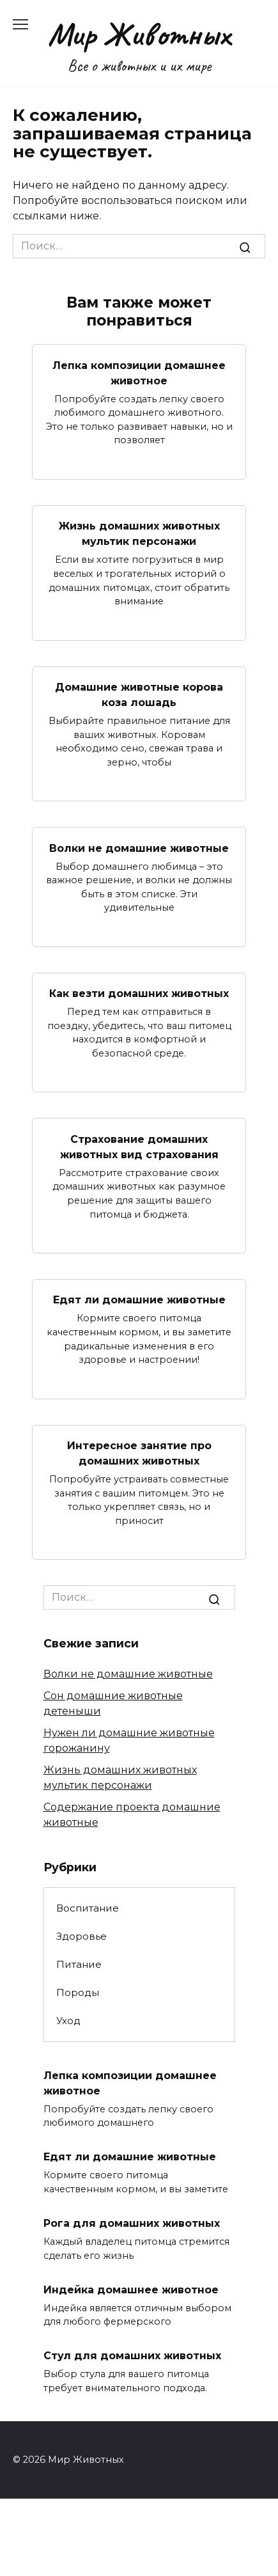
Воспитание (87, 1908)
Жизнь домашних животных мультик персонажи (139, 533)
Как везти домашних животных (139, 993)
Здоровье (81, 1936)
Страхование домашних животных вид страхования (139, 1146)
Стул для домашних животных (132, 2356)
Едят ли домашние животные (139, 1300)
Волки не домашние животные (139, 848)
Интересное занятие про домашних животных (139, 1453)
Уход (68, 2020)
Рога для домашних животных (131, 2223)
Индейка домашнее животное (131, 2289)
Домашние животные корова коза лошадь (139, 695)
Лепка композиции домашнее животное (139, 372)
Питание (79, 1964)
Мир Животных (139, 33)
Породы (77, 1992)
